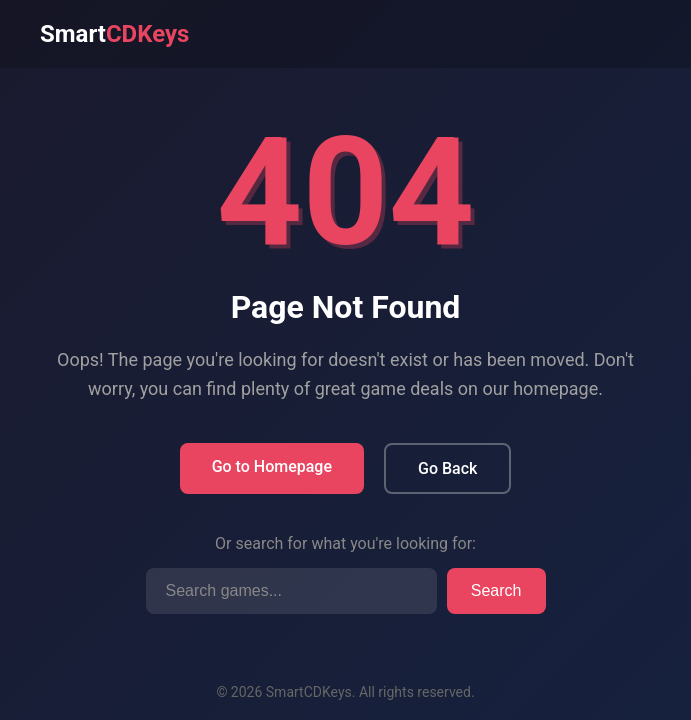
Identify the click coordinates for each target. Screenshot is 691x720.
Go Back (447, 468)
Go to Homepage (272, 466)
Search (496, 590)
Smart (114, 34)
